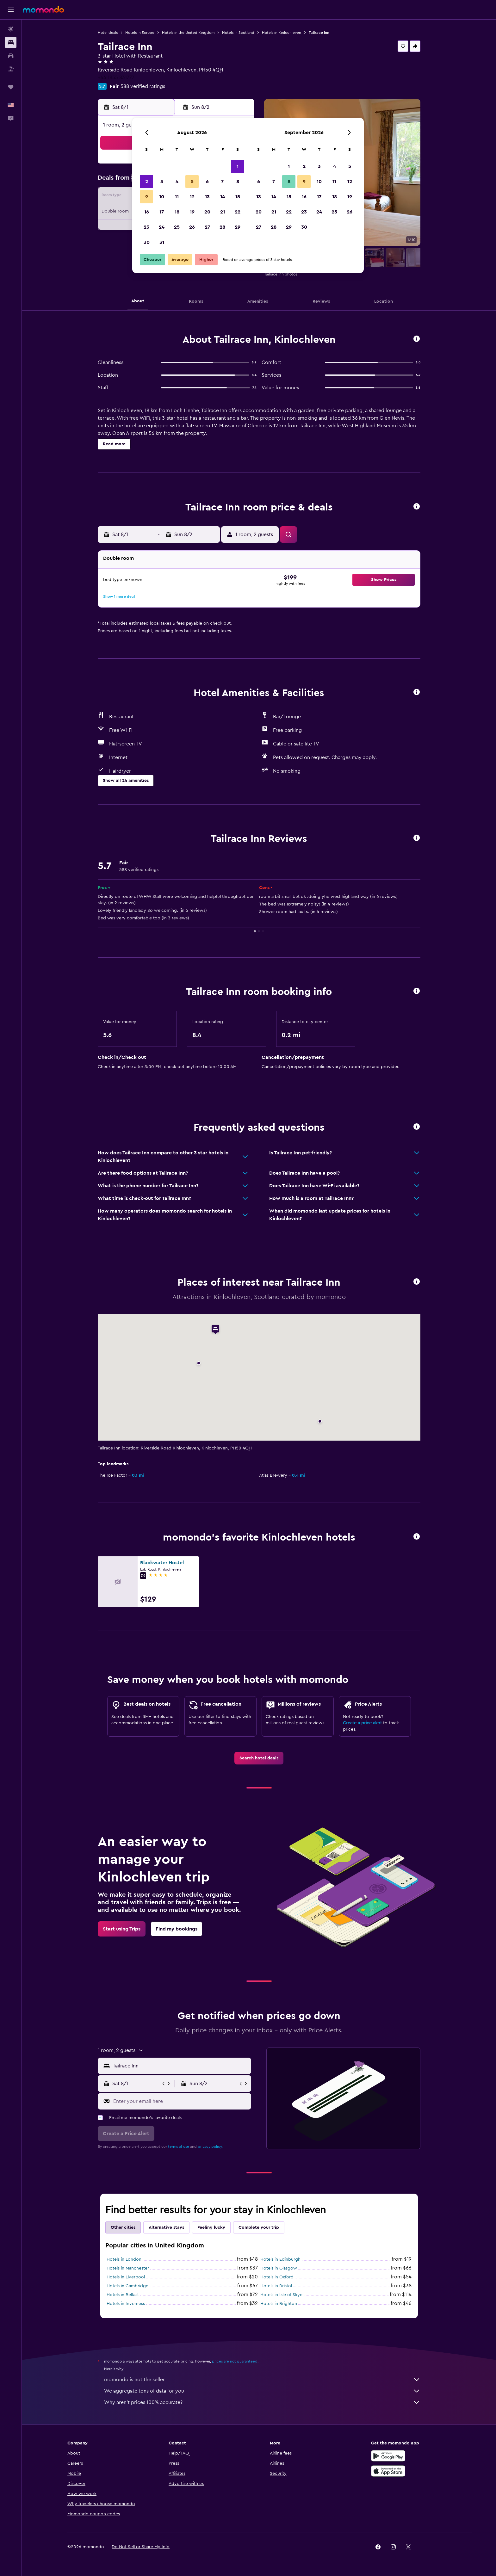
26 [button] (192, 227)
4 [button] (177, 181)
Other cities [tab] (123, 2227)
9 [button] (146, 196)
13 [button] (207, 196)
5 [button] (192, 181)
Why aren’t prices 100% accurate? (262, 2402)
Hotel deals (108, 32)
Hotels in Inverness (126, 2303)
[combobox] (180, 2065)
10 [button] (161, 196)
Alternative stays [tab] (166, 2227)
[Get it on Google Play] (388, 2456)
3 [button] (161, 181)
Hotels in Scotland (238, 32)
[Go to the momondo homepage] (43, 9)
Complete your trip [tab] (259, 2227)
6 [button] (207, 181)
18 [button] (177, 211)
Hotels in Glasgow (278, 2268)
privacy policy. (210, 2146)
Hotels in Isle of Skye (281, 2295)
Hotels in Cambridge (127, 2286)
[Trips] (11, 87)
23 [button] (146, 227)
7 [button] (222, 181)
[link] (258, 1758)
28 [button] (222, 227)
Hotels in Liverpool (126, 2277)
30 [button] (147, 242)
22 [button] (237, 211)
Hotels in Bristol (276, 2286)
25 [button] (177, 227)
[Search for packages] (11, 69)
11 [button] (177, 196)
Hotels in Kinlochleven (281, 32)
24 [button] (161, 227)
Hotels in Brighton (278, 2303)
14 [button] (222, 196)
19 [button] (192, 211)
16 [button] (146, 211)
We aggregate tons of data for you (262, 2391)
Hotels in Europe (139, 32)
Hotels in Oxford (277, 2277)
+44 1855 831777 (116, 77)
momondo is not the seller (262, 2379)
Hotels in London (124, 2259)
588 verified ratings (143, 86)
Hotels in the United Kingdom (188, 32)
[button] (11, 10)
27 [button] (207, 227)
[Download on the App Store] (388, 2471)
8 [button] (237, 181)
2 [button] (146, 181)
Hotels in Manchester (128, 2268)
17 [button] (161, 211)
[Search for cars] (11, 55)
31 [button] (161, 242)
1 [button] (238, 166)
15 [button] (237, 196)
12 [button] (192, 196)
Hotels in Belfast (123, 2295)
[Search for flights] (11, 29)
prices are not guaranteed (234, 2361)
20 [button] (207, 211)
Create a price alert (362, 1723)
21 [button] (222, 211)
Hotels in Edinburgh (280, 2259)
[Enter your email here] (180, 2101)
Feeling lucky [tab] (211, 2227)
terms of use (178, 2146)
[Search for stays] (11, 42)
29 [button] (237, 227)
